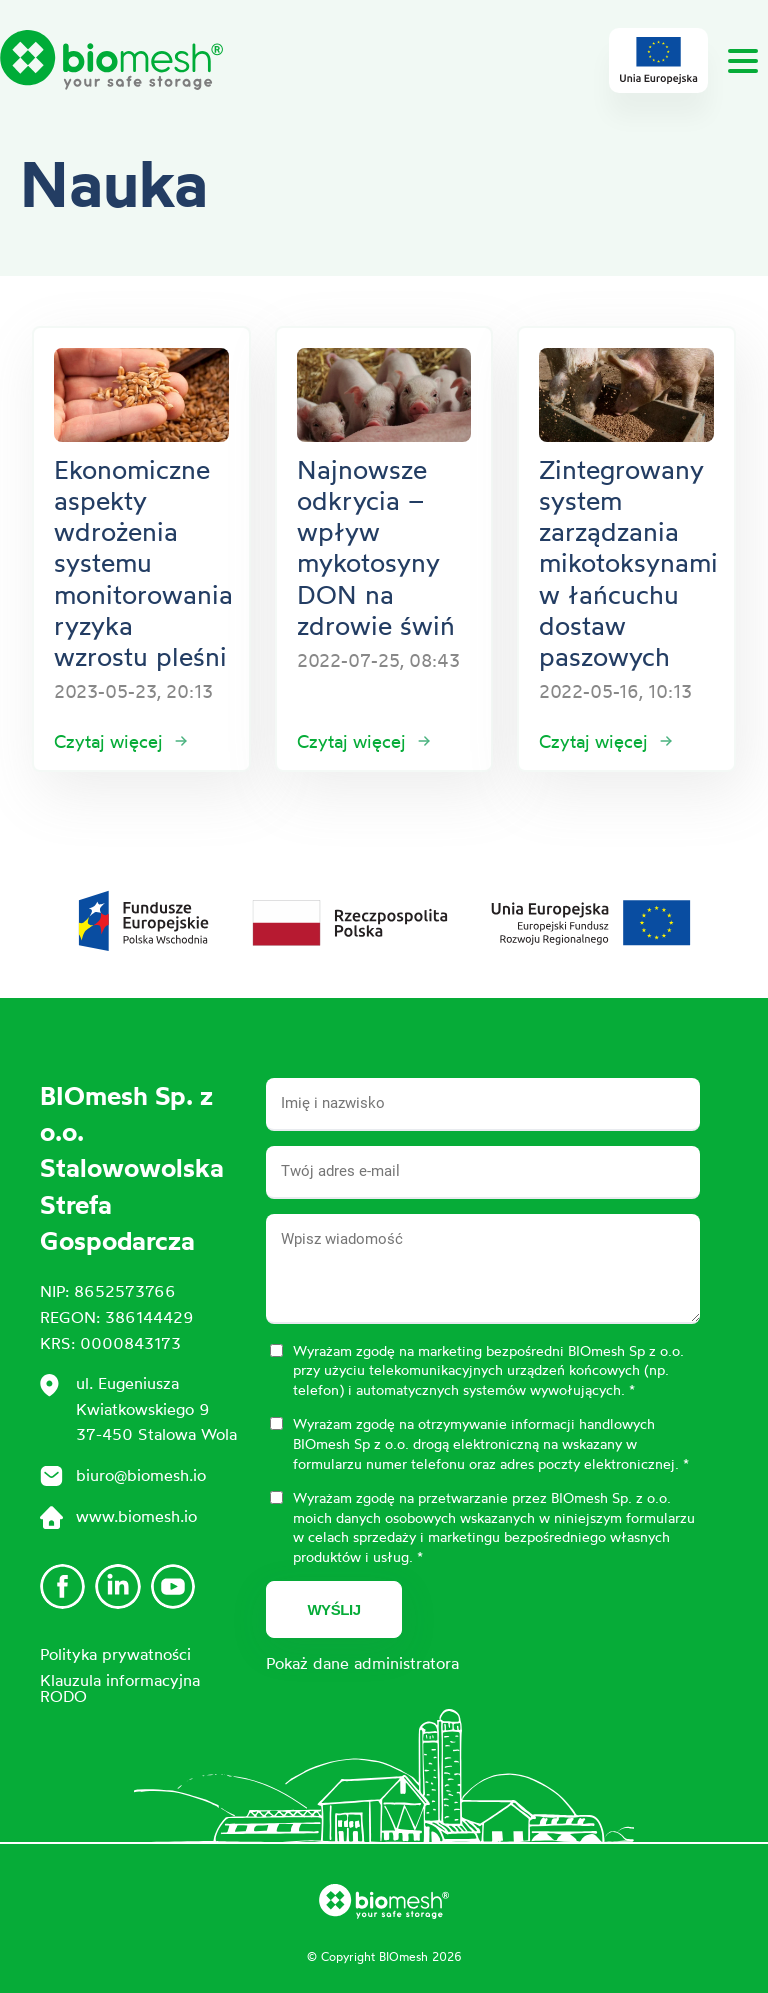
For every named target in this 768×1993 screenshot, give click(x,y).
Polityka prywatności (115, 1654)
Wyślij (333, 1609)
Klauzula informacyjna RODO (120, 1688)
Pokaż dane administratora (362, 1663)
